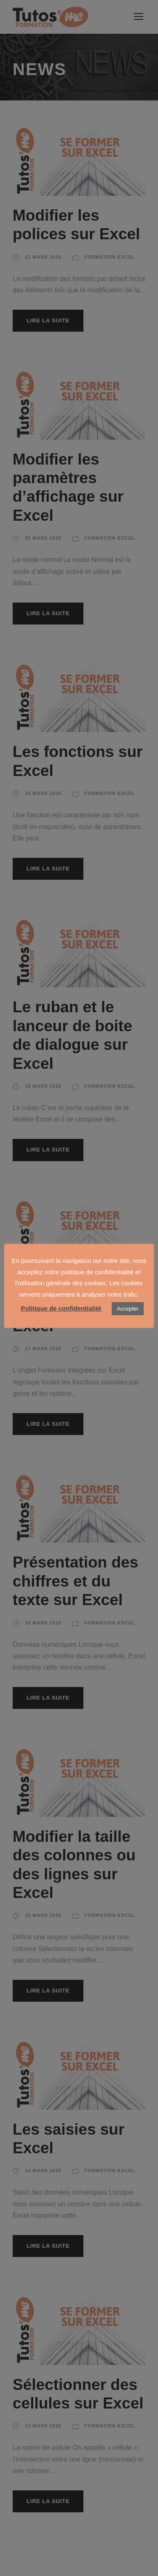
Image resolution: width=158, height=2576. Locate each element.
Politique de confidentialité (61, 1308)
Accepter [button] (127, 1309)
